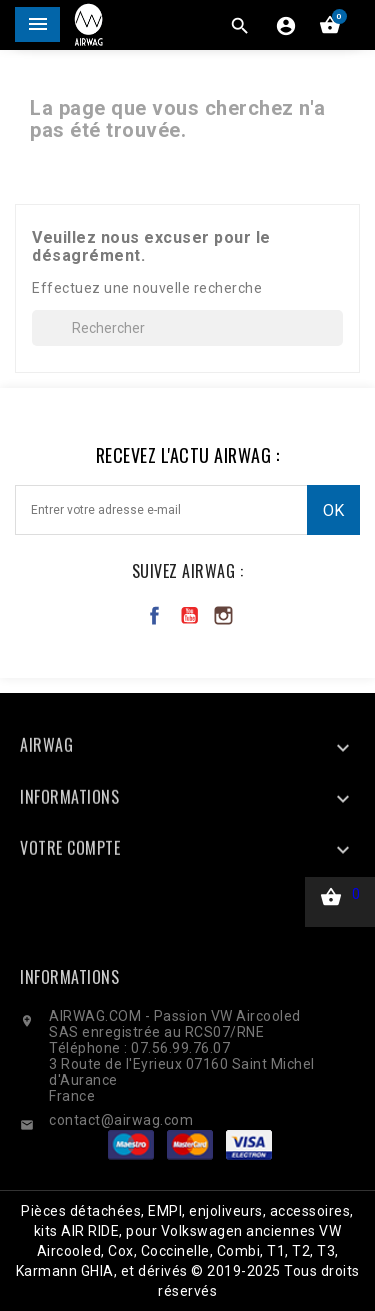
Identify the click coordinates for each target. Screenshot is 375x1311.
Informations (69, 1027)
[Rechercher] (187, 328)
